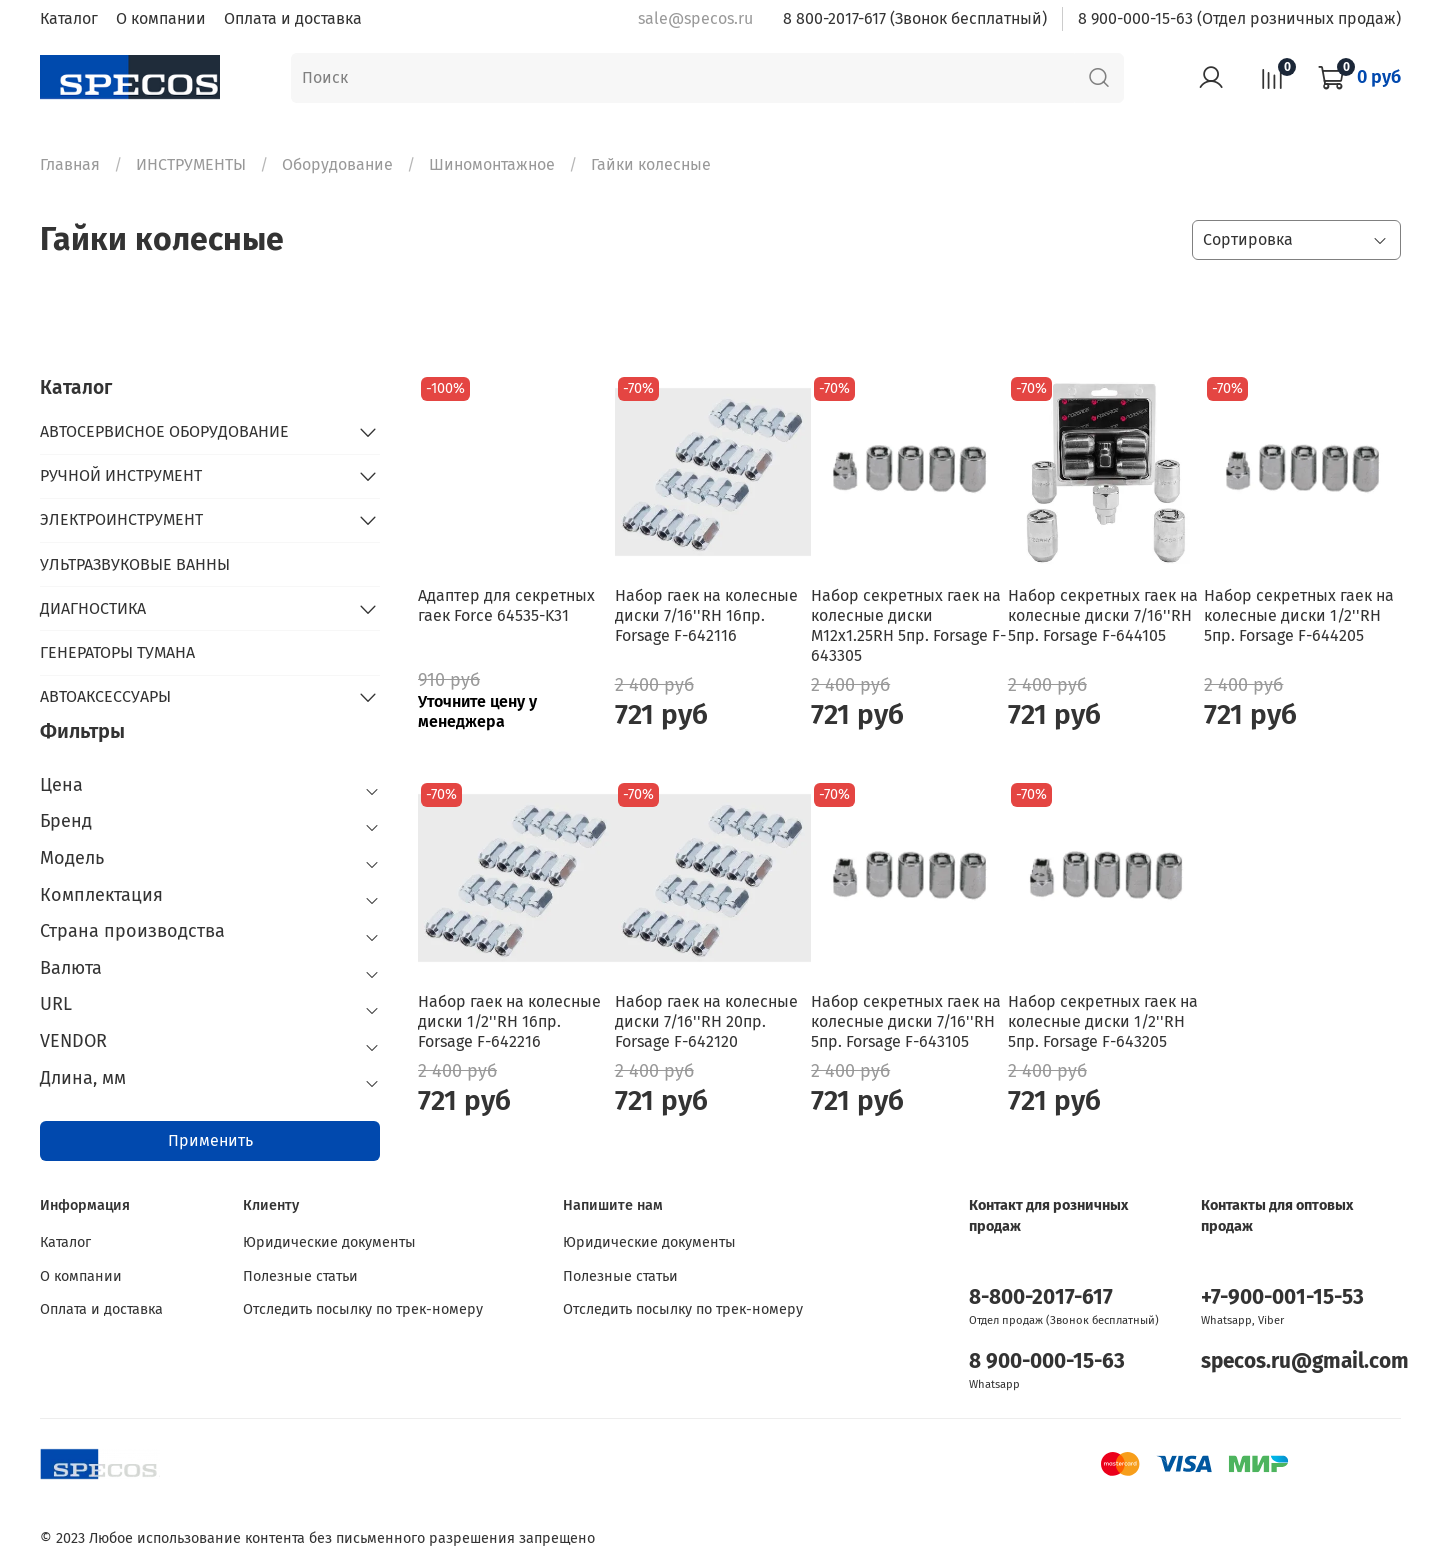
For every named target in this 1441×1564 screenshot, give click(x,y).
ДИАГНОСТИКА (93, 608)
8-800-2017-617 (1041, 1297)
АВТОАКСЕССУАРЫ (105, 696)
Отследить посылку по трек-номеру (363, 1309)
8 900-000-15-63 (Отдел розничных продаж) (1239, 18)
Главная (70, 164)
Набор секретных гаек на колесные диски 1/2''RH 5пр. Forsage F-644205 (1299, 615)
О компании (161, 18)
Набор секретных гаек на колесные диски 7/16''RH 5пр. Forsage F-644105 (1103, 615)
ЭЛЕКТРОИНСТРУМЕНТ (121, 519)
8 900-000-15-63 (1047, 1361)
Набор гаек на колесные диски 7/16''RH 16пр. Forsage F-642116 (706, 615)
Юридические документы (329, 1242)
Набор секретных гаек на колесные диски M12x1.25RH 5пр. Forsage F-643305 (908, 625)
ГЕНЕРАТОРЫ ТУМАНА (117, 652)
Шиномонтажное (492, 164)
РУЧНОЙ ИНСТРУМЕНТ (121, 475)
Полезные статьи (300, 1276)
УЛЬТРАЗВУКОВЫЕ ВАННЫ (135, 564)
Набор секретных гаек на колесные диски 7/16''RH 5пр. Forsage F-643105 (906, 1021)
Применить (210, 1140)
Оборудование (337, 164)
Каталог (69, 18)
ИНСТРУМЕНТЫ (191, 164)
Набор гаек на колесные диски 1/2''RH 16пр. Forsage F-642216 (509, 1021)
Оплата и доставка (293, 18)
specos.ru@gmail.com (1305, 1361)
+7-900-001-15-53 (1282, 1297)
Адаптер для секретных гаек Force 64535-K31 (506, 605)
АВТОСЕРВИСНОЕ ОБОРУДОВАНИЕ (164, 431)
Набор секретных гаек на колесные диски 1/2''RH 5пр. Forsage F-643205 (1103, 1021)
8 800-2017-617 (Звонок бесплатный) (915, 18)
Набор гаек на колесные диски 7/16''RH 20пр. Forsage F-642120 (706, 1021)
